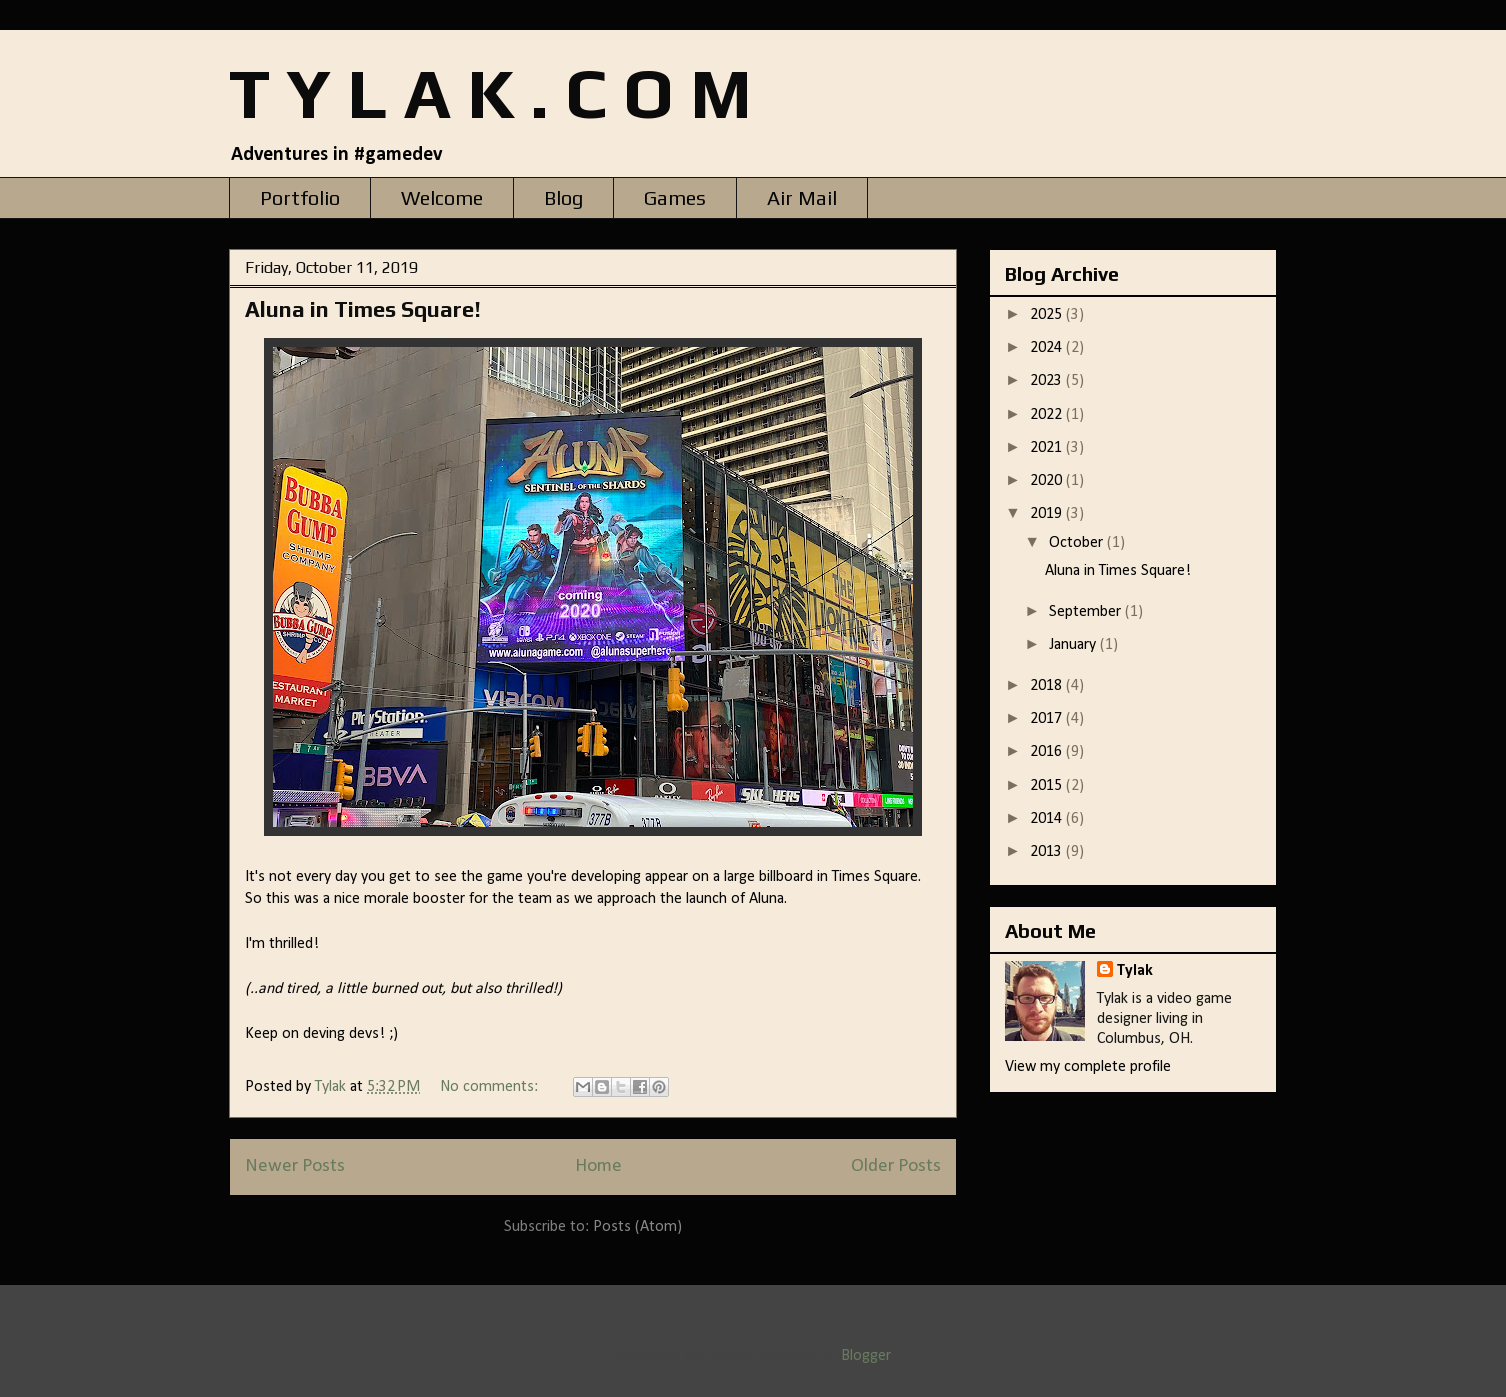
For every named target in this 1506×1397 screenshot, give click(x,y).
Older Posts (896, 1166)
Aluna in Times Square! (363, 309)
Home (598, 1166)
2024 (1048, 348)
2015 (1048, 786)
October (1078, 543)
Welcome (442, 197)
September (1087, 612)
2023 (1048, 381)
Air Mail (802, 197)
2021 (1048, 448)
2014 (1048, 819)
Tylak (1135, 971)
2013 (1048, 852)
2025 (1048, 315)
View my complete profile (1088, 1067)
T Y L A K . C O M (490, 92)
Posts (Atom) (637, 1227)
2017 (1048, 719)
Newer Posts (295, 1166)
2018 (1048, 686)
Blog (563, 197)
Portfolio (300, 197)
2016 (1048, 752)
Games (675, 197)
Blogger (865, 1356)
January (1074, 645)
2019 (1048, 514)
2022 (1048, 415)
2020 (1048, 481)
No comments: (491, 1087)
